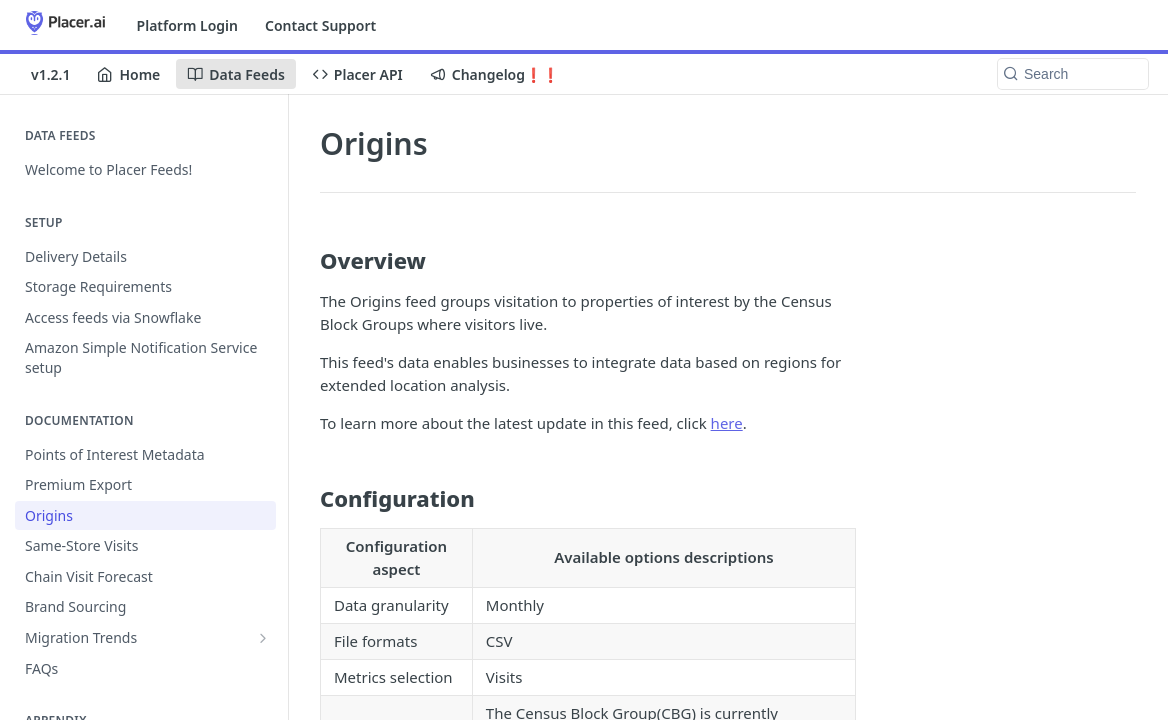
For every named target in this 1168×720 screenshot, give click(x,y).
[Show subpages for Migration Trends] (263, 638)
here (727, 423)
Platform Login (187, 25)
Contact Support (320, 25)
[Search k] (1073, 74)
